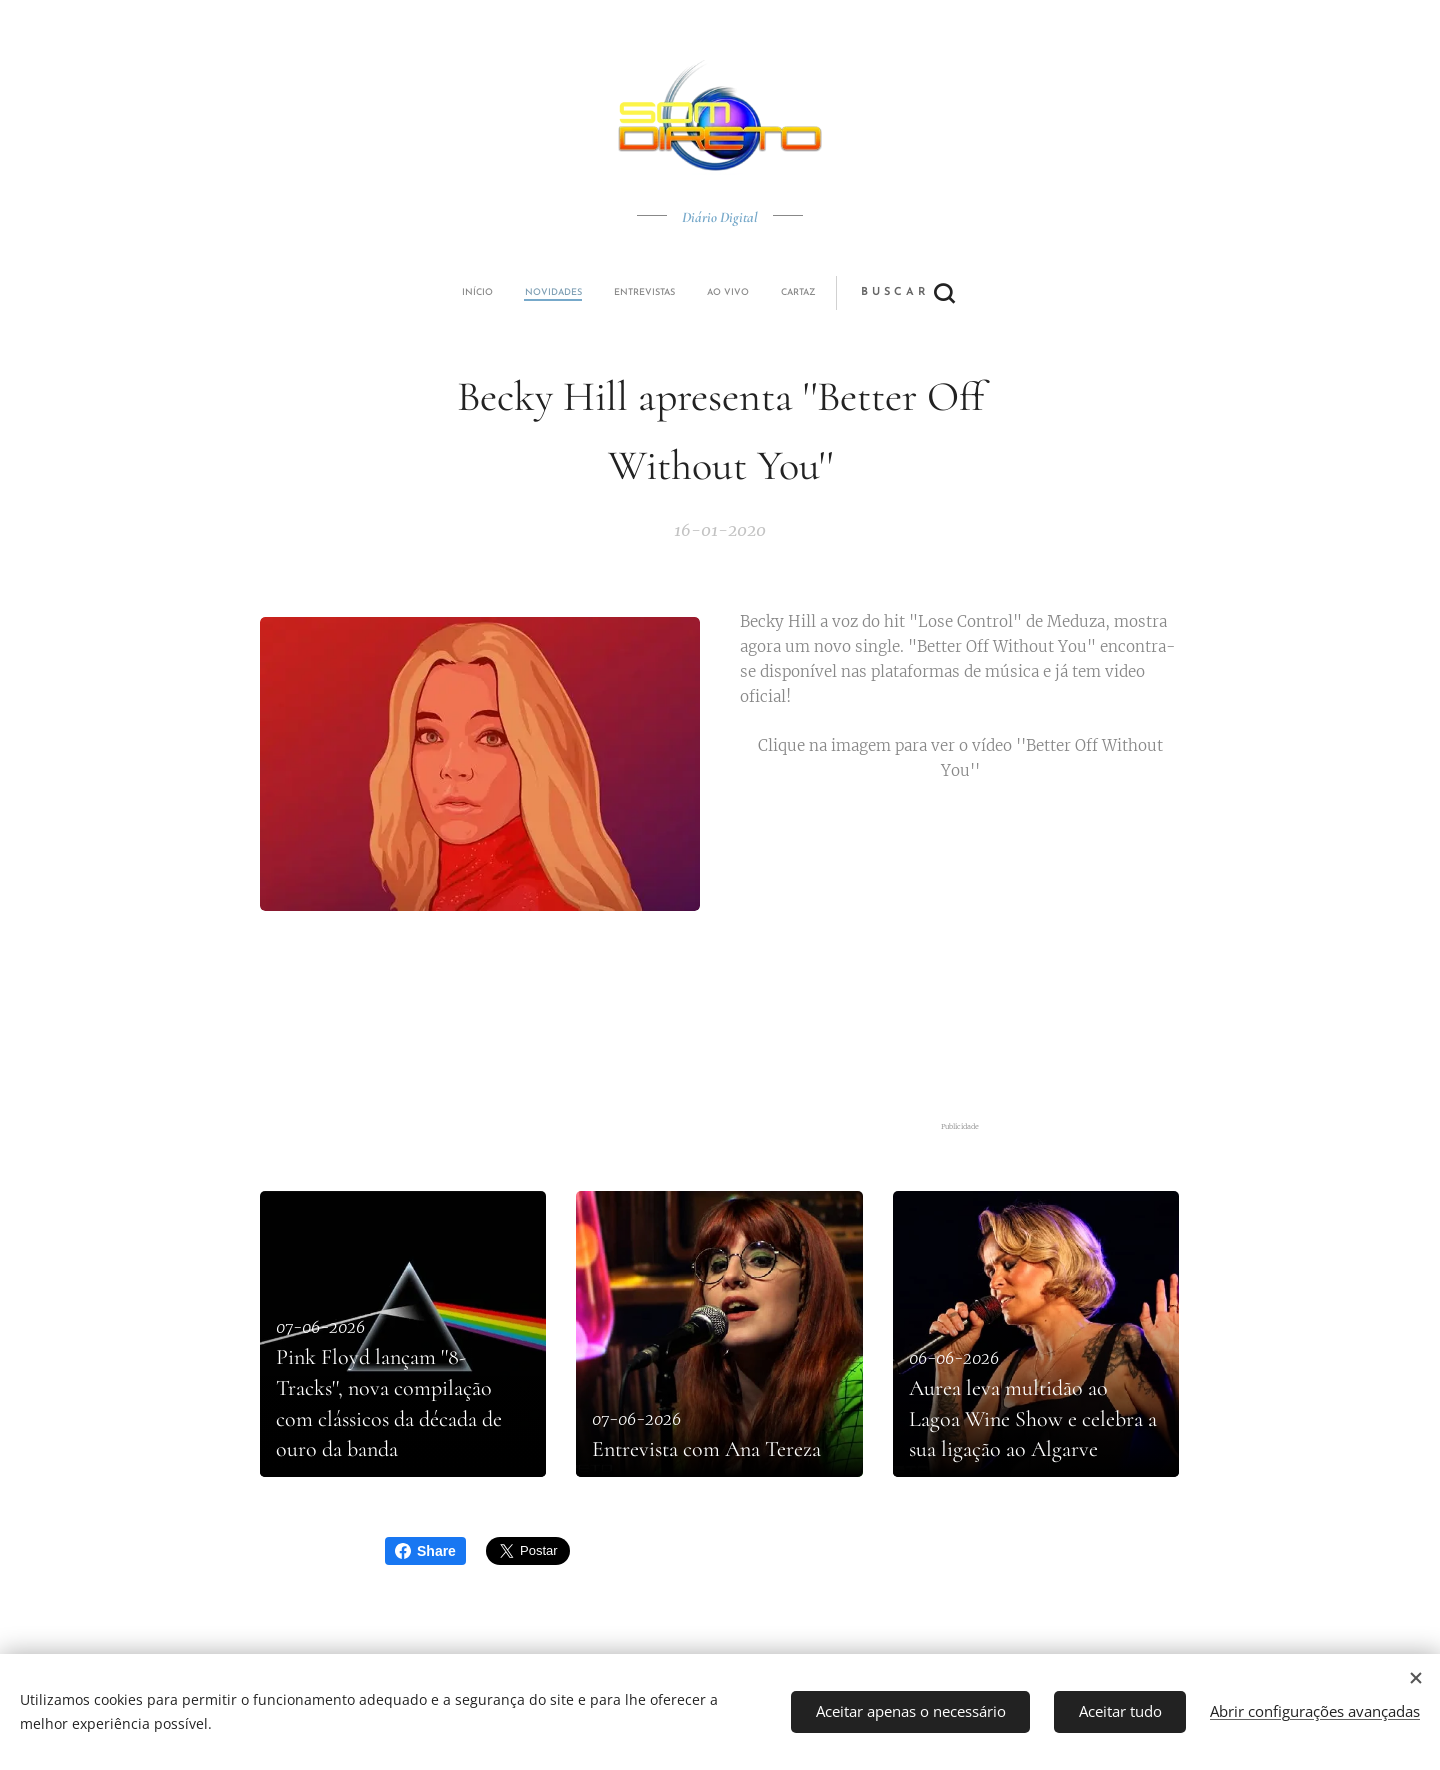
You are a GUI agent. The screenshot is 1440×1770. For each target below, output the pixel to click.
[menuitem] (583, 293)
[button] (794, 293)
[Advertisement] (960, 956)
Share (425, 1551)
